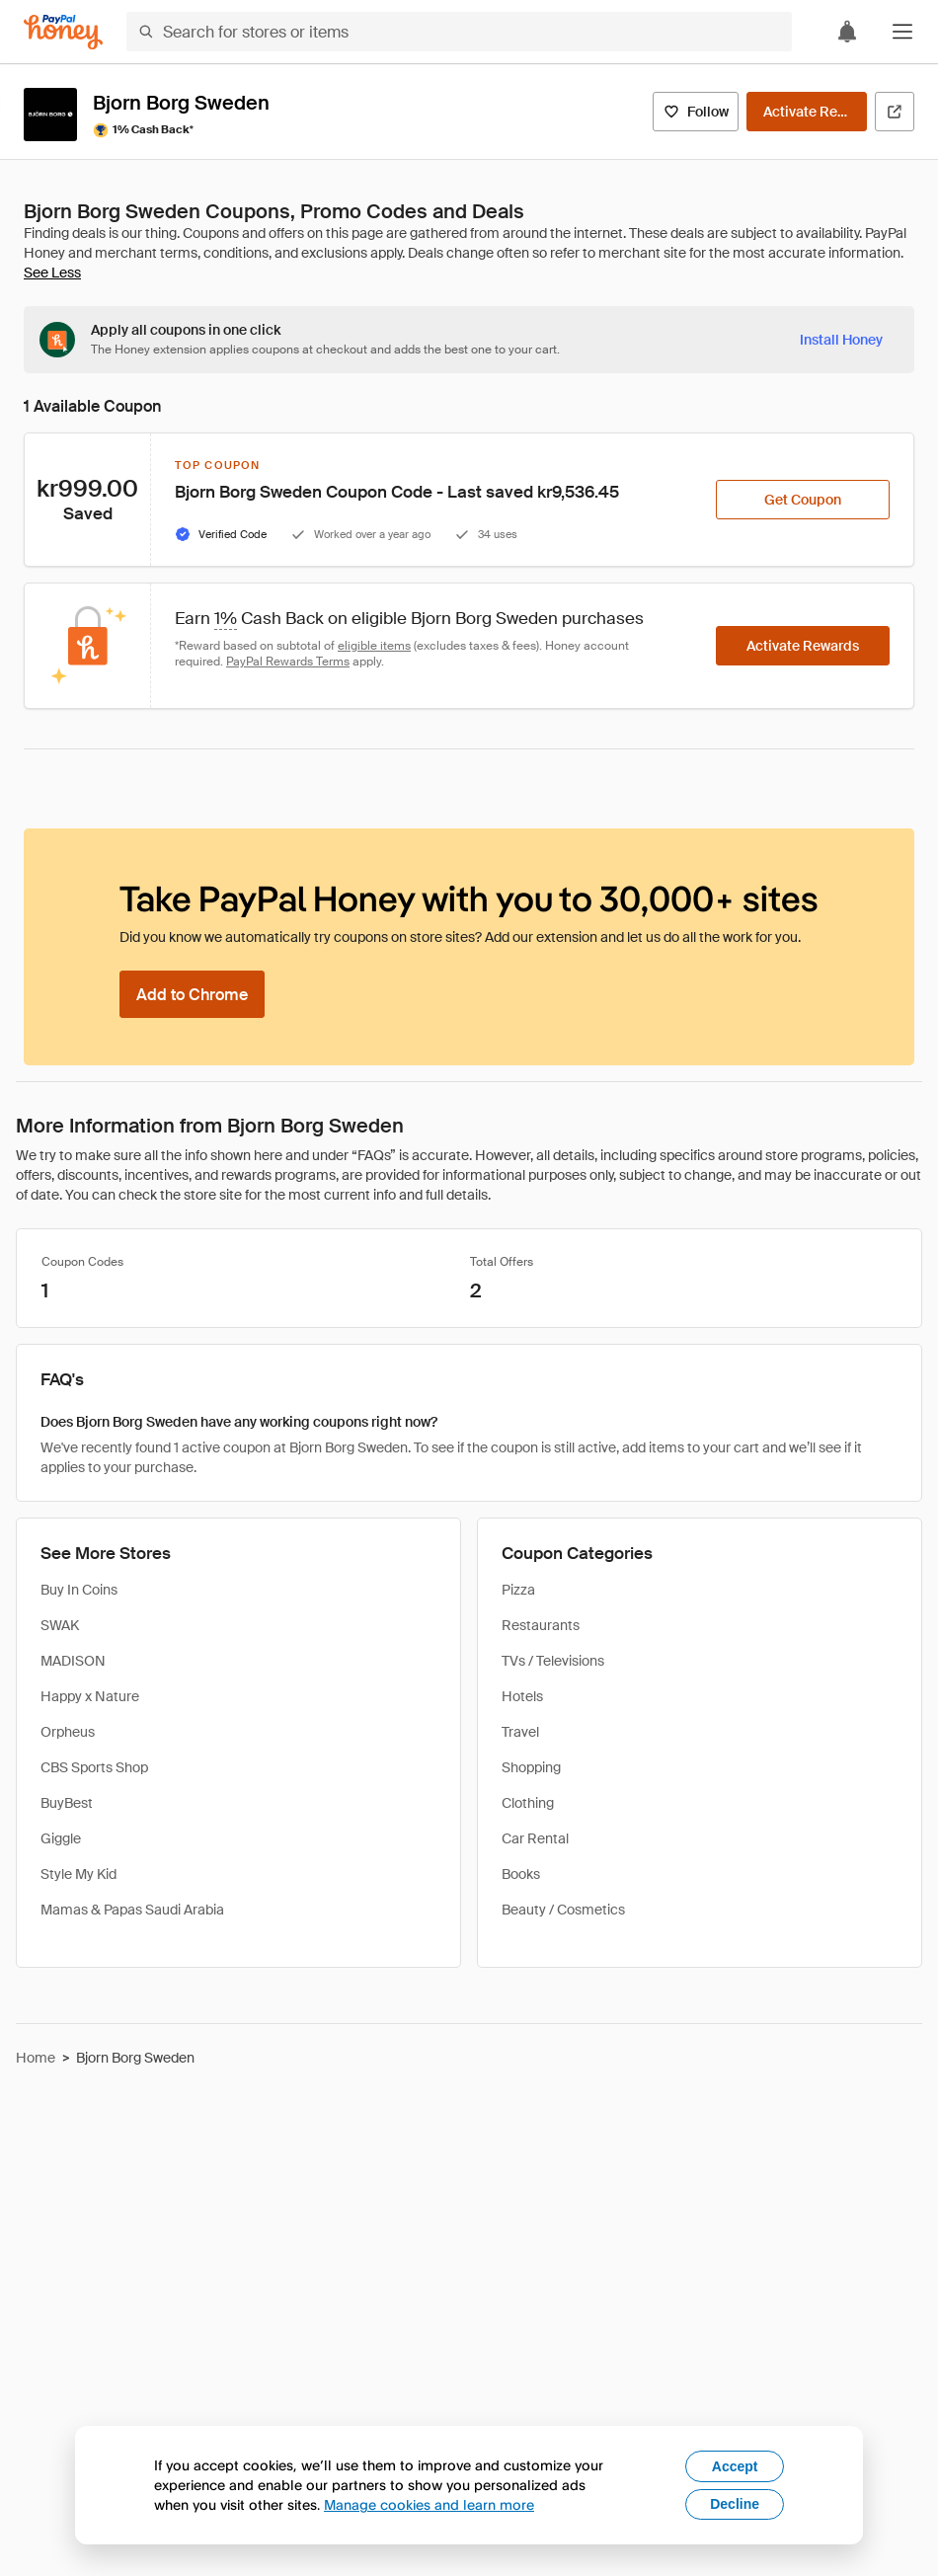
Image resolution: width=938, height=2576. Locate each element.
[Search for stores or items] (459, 31)
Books (521, 1874)
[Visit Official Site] (894, 111)
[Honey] (63, 32)
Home (35, 2058)
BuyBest (66, 1803)
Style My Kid (78, 1874)
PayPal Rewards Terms (288, 661)
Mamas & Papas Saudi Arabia (132, 1909)
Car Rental (535, 1838)
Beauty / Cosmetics (563, 1909)
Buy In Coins (78, 1590)
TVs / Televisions (553, 1661)
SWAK (59, 1625)
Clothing (528, 1803)
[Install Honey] (841, 340)
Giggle (60, 1838)
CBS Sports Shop (94, 1767)
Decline (734, 2504)
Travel (520, 1732)
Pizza (518, 1590)
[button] (902, 31)
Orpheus (67, 1732)
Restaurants (541, 1625)
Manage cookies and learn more (429, 2504)
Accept (735, 2466)
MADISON (73, 1661)
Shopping (531, 1767)
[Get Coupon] (803, 499)
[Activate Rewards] (806, 111)
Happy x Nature (89, 1696)
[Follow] (696, 111)
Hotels (522, 1696)
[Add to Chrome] (192, 994)
